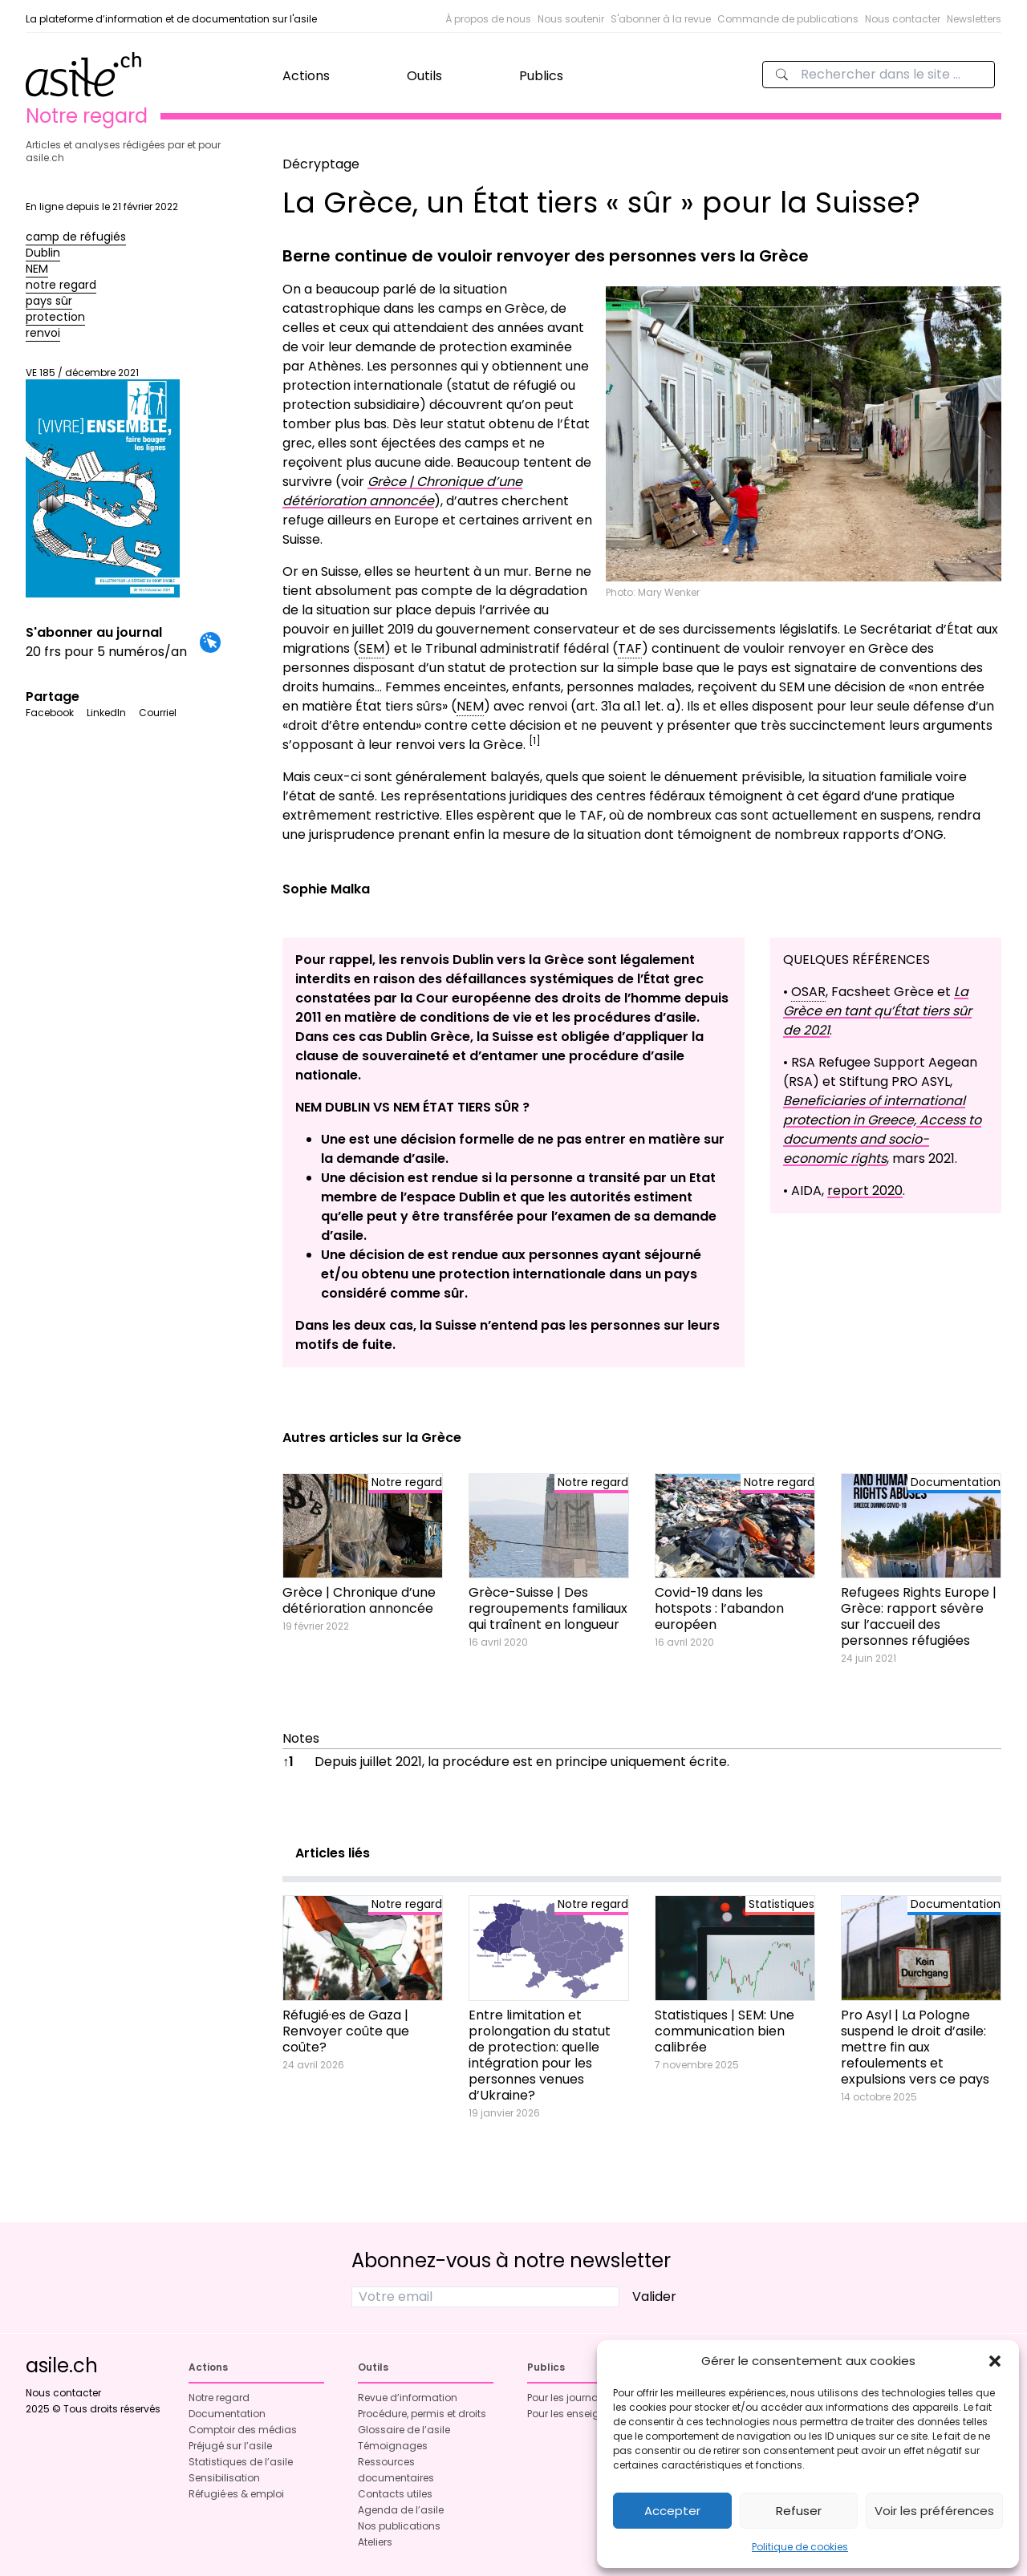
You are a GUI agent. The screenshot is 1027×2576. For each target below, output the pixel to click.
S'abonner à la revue (661, 19)
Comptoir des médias (243, 2429)
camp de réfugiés (76, 237)
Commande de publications (788, 19)
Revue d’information (407, 2397)
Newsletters (974, 19)
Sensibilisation (224, 2478)
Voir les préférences (934, 2510)
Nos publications (399, 2526)
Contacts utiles (395, 2494)
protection (55, 317)
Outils (424, 76)
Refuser (799, 2510)
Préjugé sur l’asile (230, 2445)
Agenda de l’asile (401, 2510)
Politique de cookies (800, 2547)
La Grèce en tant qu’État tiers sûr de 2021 (877, 1010)
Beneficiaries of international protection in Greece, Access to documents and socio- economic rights (882, 1130)
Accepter (672, 2510)
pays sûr (49, 301)
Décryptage (320, 164)
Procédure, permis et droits (422, 2413)
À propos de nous (488, 19)
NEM (37, 269)
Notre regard (219, 2397)
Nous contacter (902, 19)
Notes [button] (300, 1738)
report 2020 (865, 1190)
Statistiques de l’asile (241, 2462)
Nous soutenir (571, 19)
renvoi (43, 333)
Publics (541, 76)
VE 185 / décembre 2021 (103, 481)
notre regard (61, 285)
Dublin (43, 253)
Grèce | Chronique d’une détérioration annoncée (402, 491)
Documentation (227, 2413)
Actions (306, 76)
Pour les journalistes (575, 2397)
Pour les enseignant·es (581, 2413)
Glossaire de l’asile (404, 2429)
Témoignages (393, 2445)
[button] (995, 2361)
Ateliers (375, 2542)
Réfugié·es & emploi (236, 2494)
